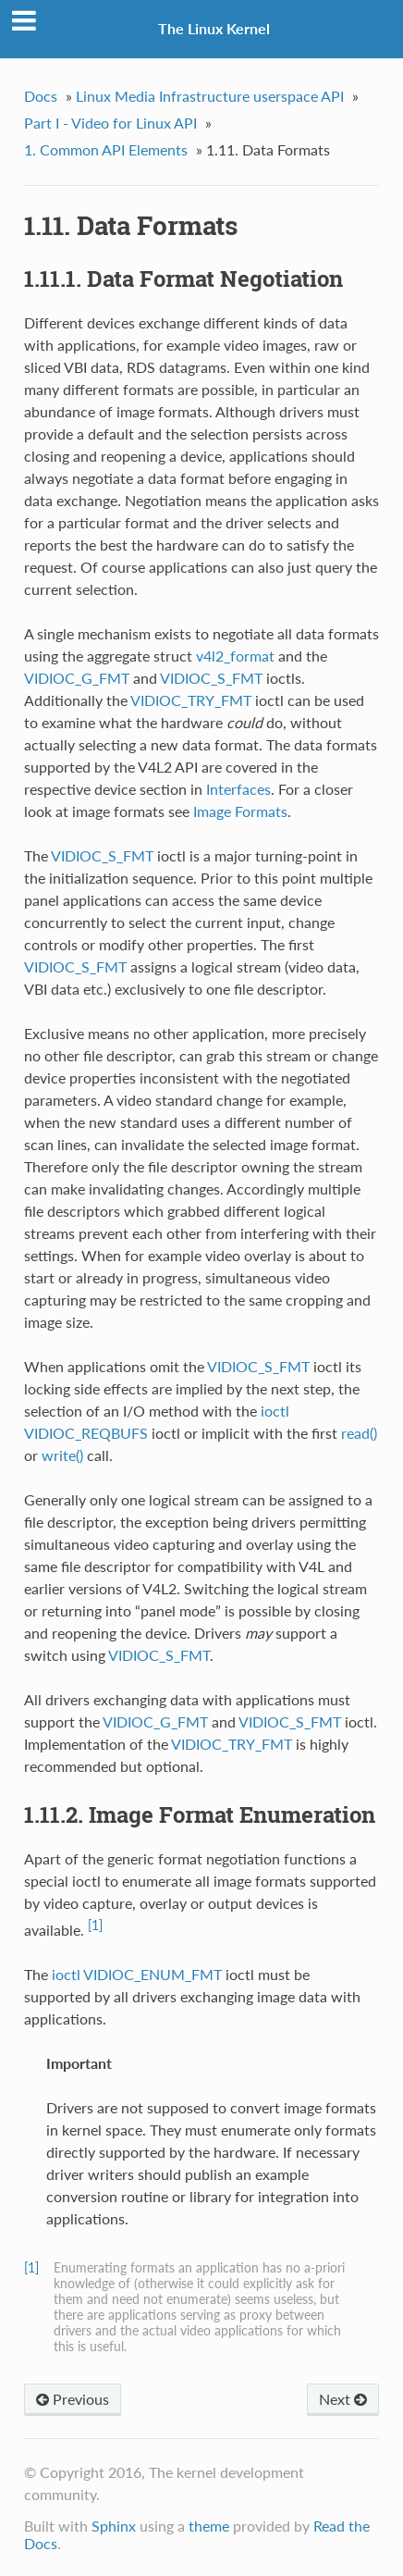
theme (209, 2525)
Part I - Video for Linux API (110, 122)
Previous (72, 2399)
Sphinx (114, 2525)
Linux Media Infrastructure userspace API (210, 96)
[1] (95, 1925)
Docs (40, 96)
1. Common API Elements (106, 149)
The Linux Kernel (214, 28)
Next (343, 2399)
